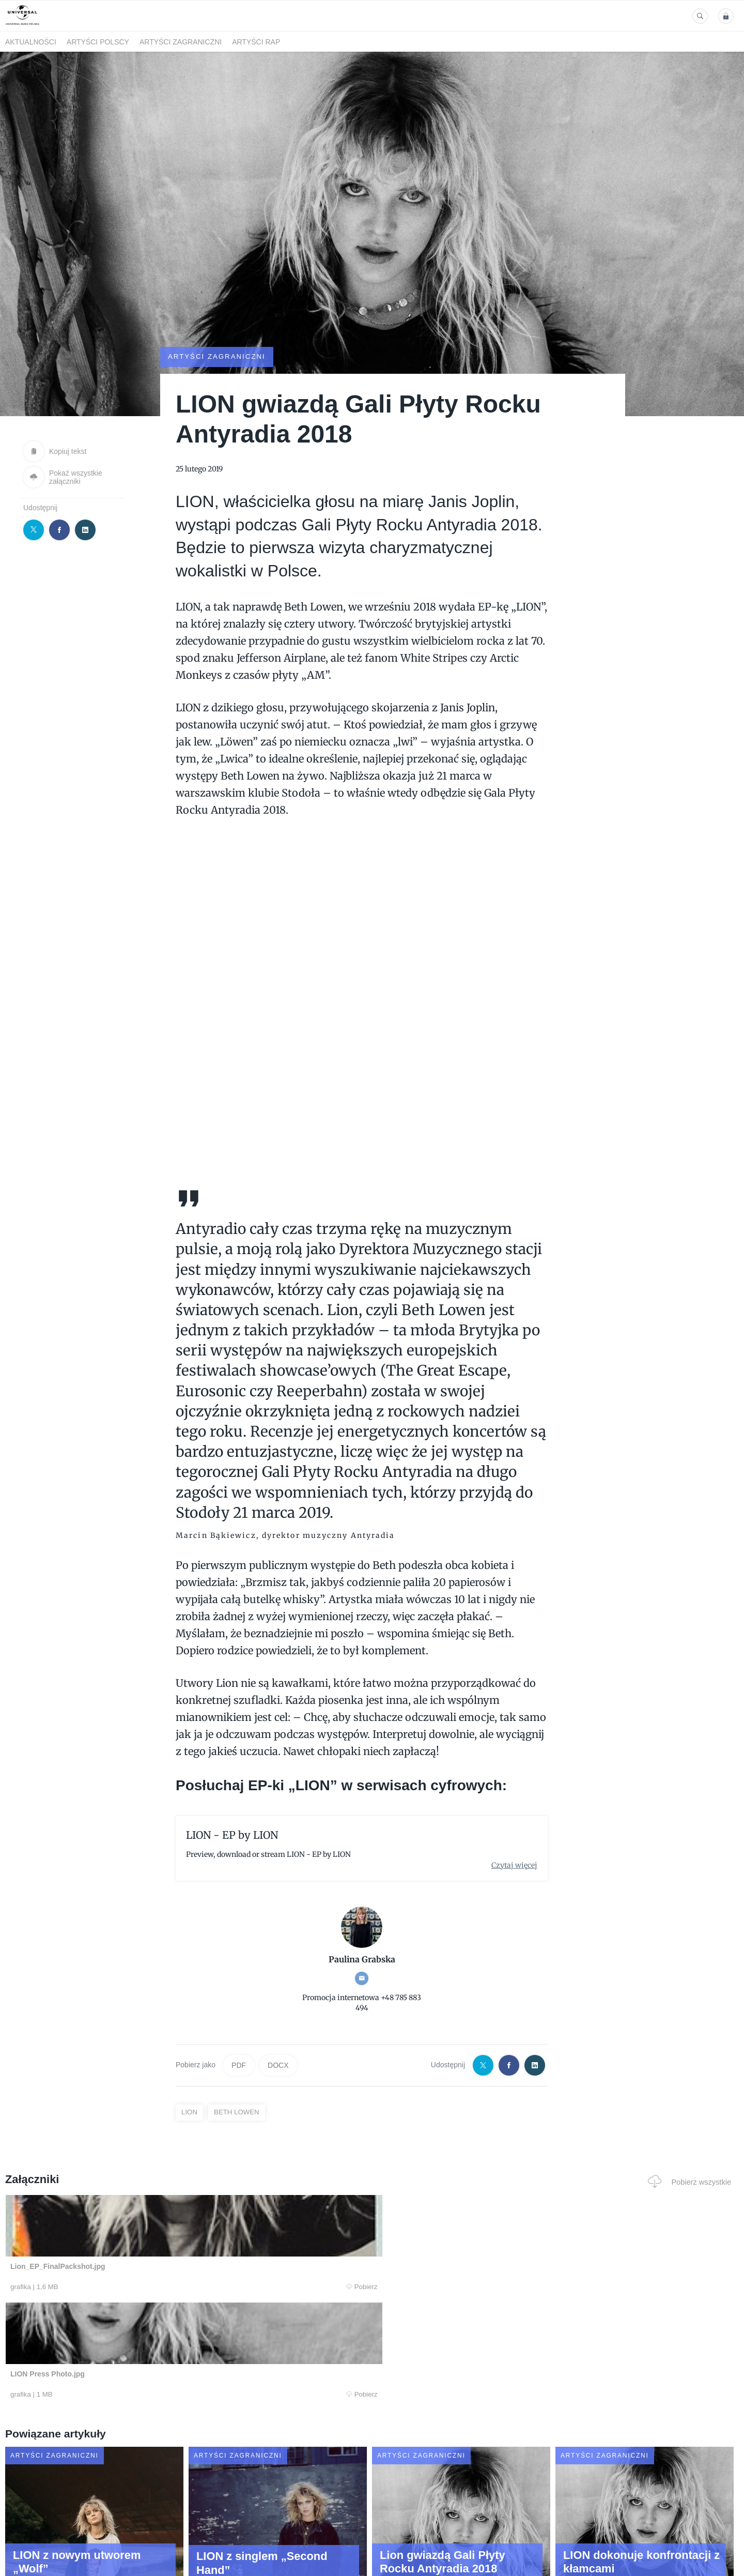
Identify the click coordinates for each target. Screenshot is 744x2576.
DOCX (278, 2065)
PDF (238, 2065)
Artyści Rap (256, 42)
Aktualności (30, 42)
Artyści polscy (98, 42)
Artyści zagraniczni (181, 42)
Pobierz (161, 2287)
